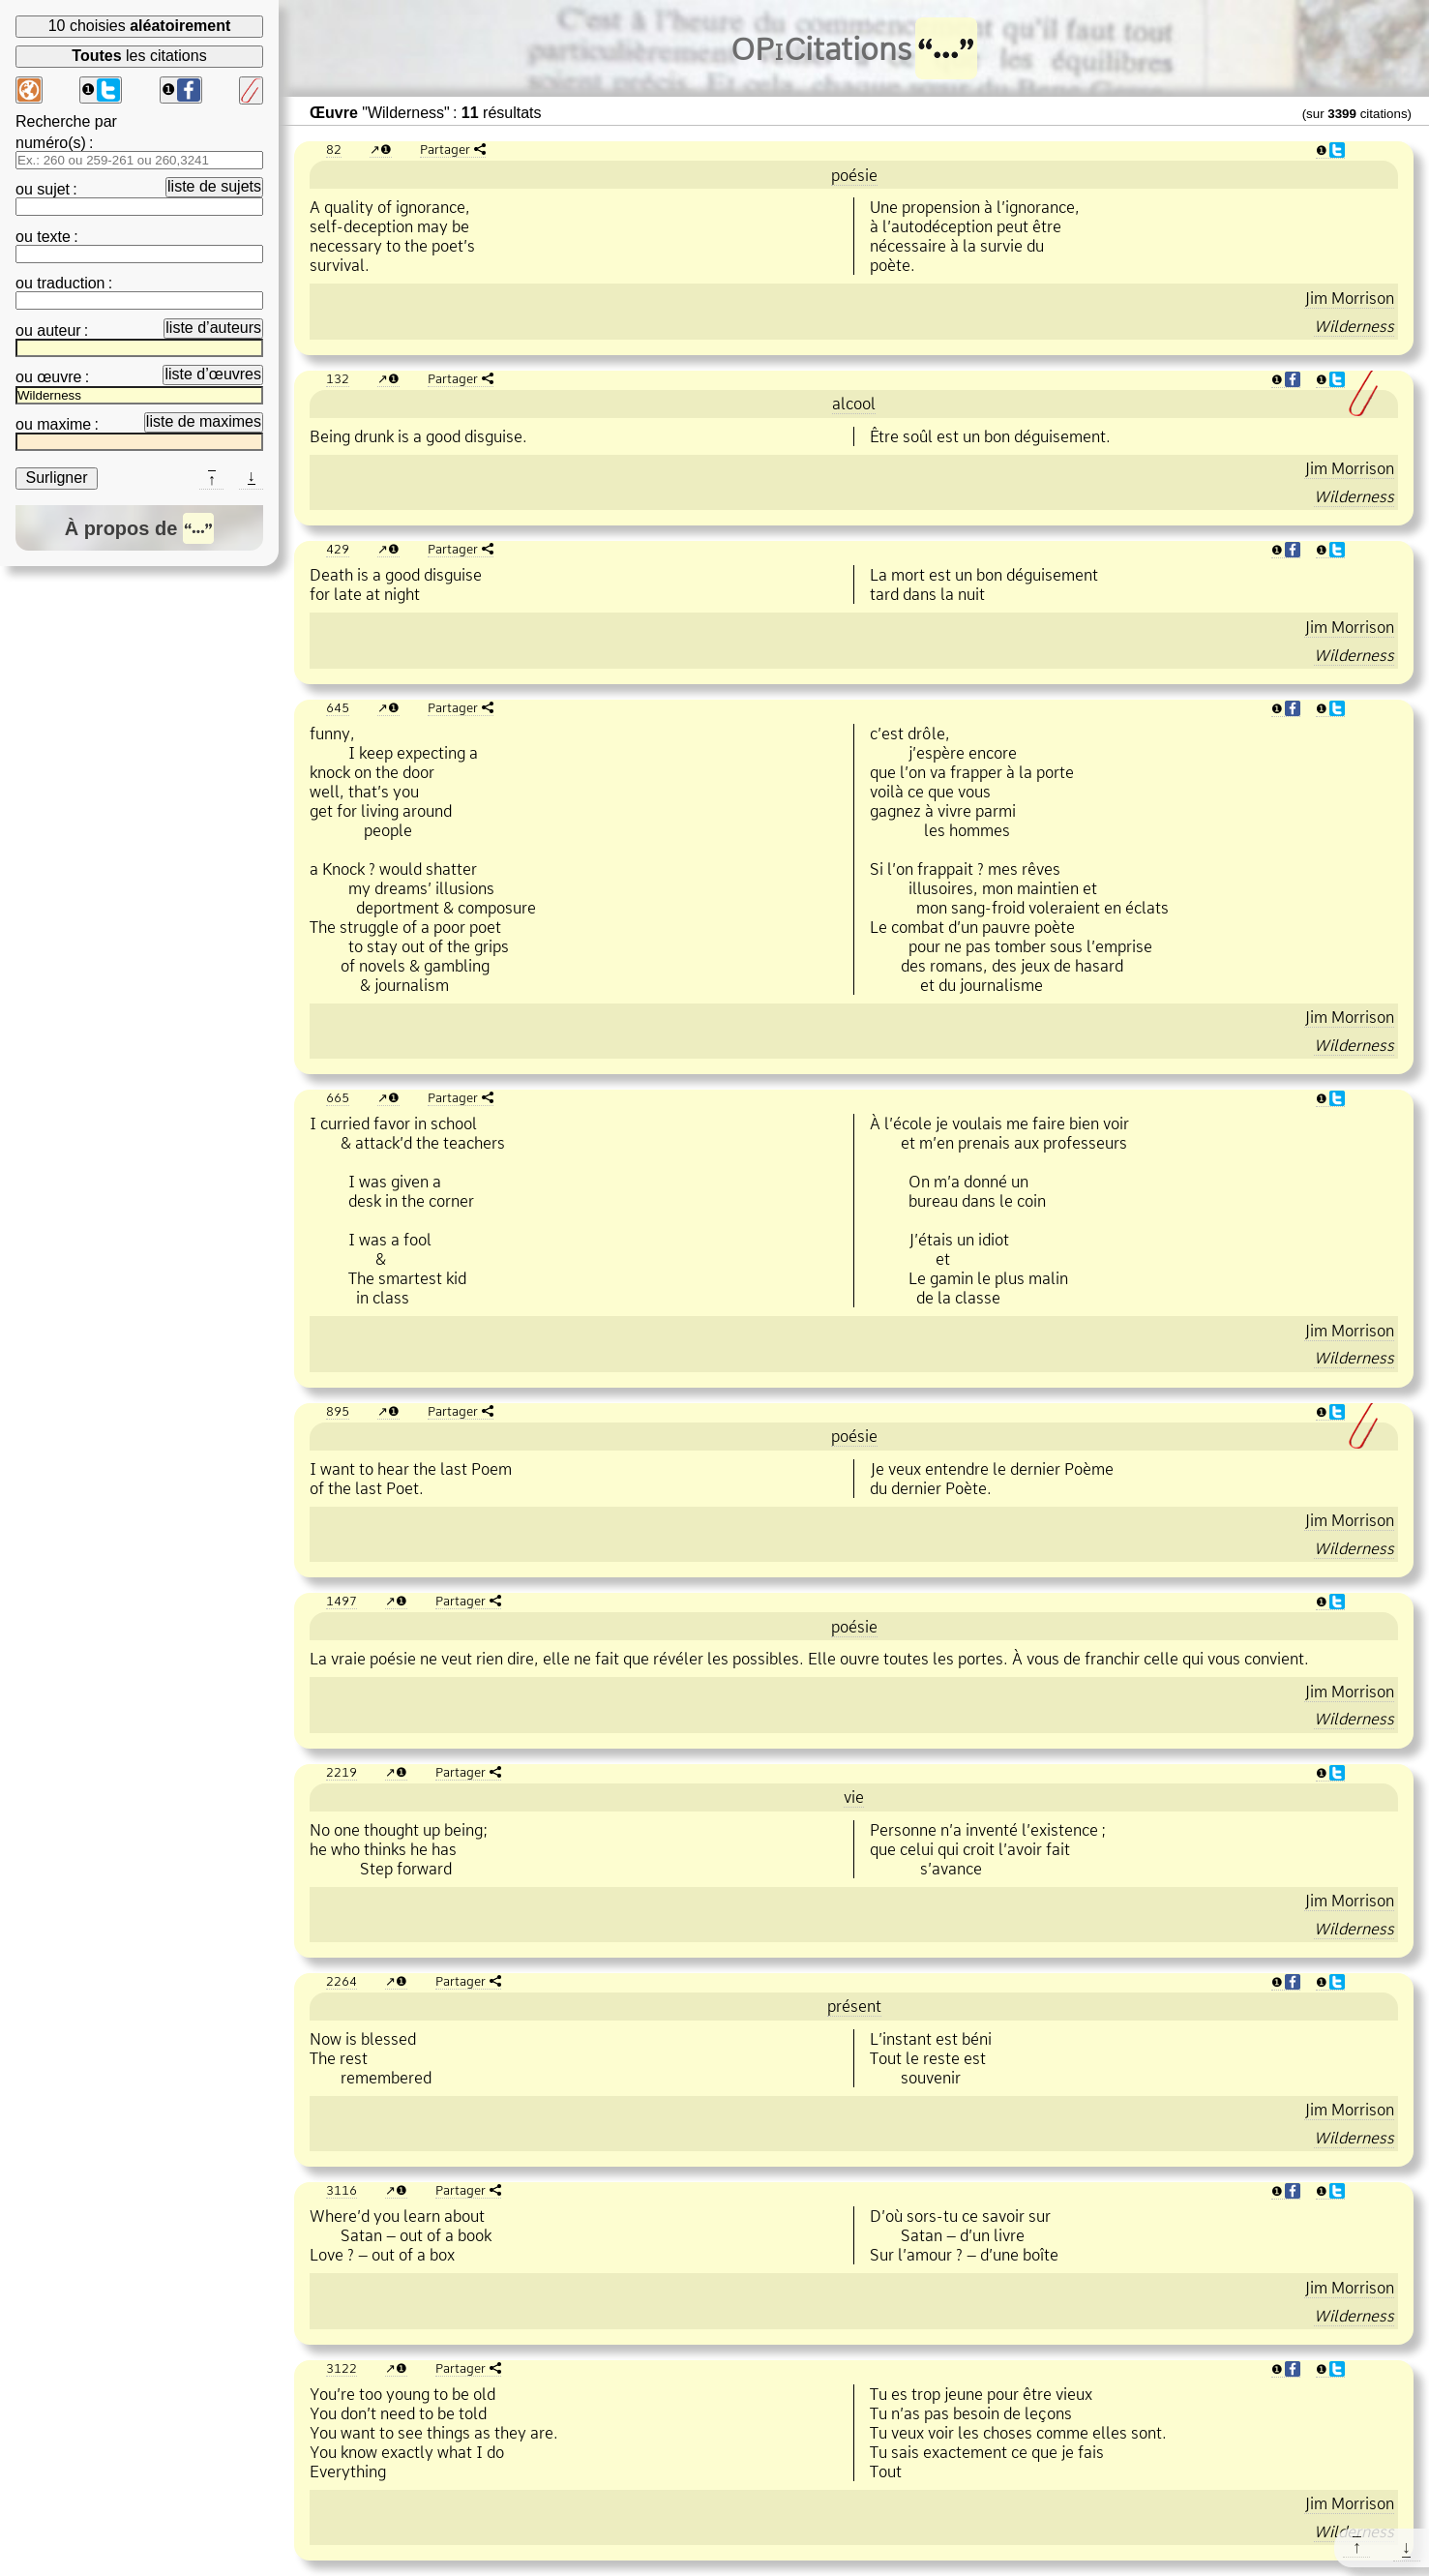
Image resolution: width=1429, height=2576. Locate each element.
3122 (341, 2368)
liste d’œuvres (212, 374)
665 (337, 1097)
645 (337, 707)
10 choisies (139, 25)
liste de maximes (203, 421)
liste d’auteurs (213, 327)
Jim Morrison (1349, 298)
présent (854, 2006)
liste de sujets (214, 186)
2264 (341, 1981)
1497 (341, 1600)
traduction (70, 283)
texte (54, 236)
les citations (139, 55)
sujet (53, 189)
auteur (58, 330)
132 (337, 378)
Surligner (56, 477)
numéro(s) (50, 143)
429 (337, 548)
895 (337, 1411)
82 (334, 149)
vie (854, 1797)
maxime (64, 424)
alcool (854, 403)
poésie (854, 175)
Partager (445, 149)
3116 (341, 2190)
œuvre (59, 377)
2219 (341, 1772)
